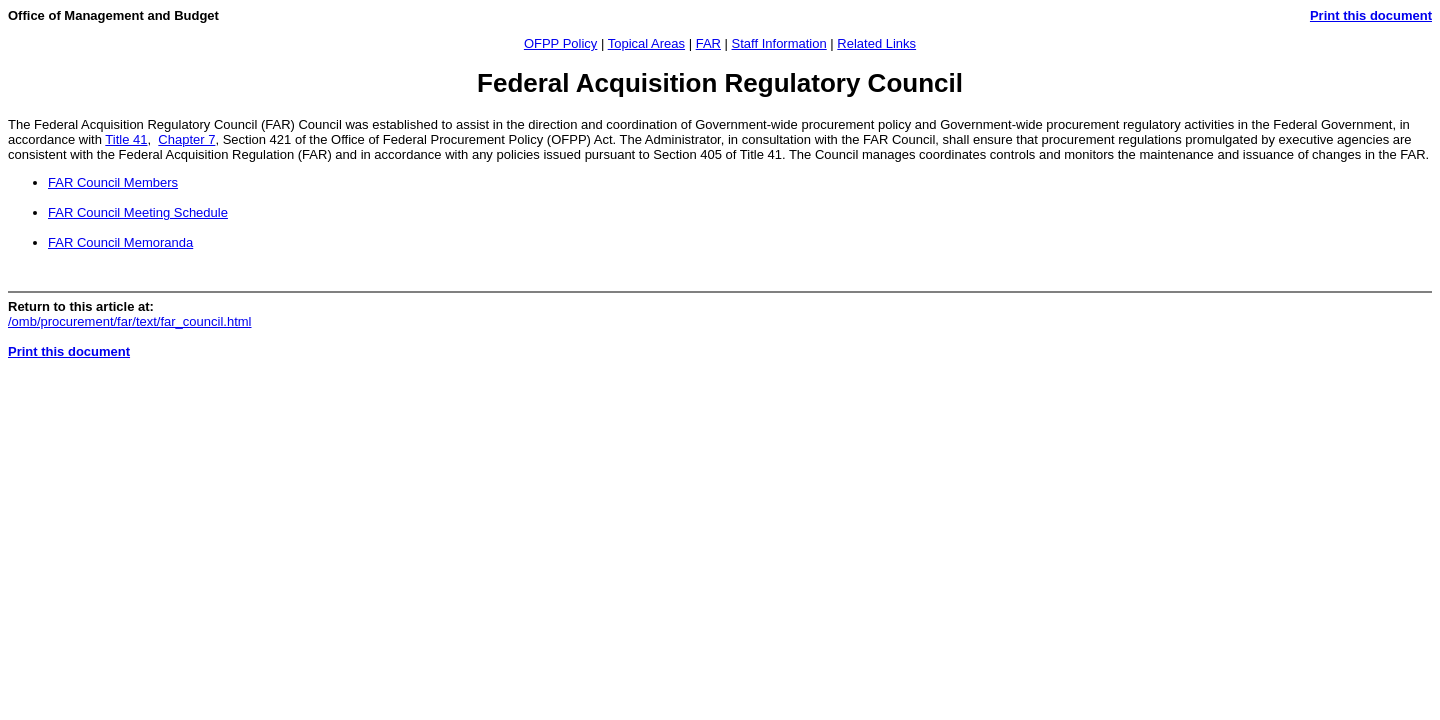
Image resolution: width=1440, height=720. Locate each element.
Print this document (1371, 15)
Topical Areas (646, 43)
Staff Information (779, 43)
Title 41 (126, 139)
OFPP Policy (560, 43)
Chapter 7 (186, 139)
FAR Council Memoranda (120, 242)
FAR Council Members (113, 182)
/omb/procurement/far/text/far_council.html (130, 321)
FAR (708, 43)
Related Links (876, 43)
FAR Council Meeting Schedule (138, 212)
